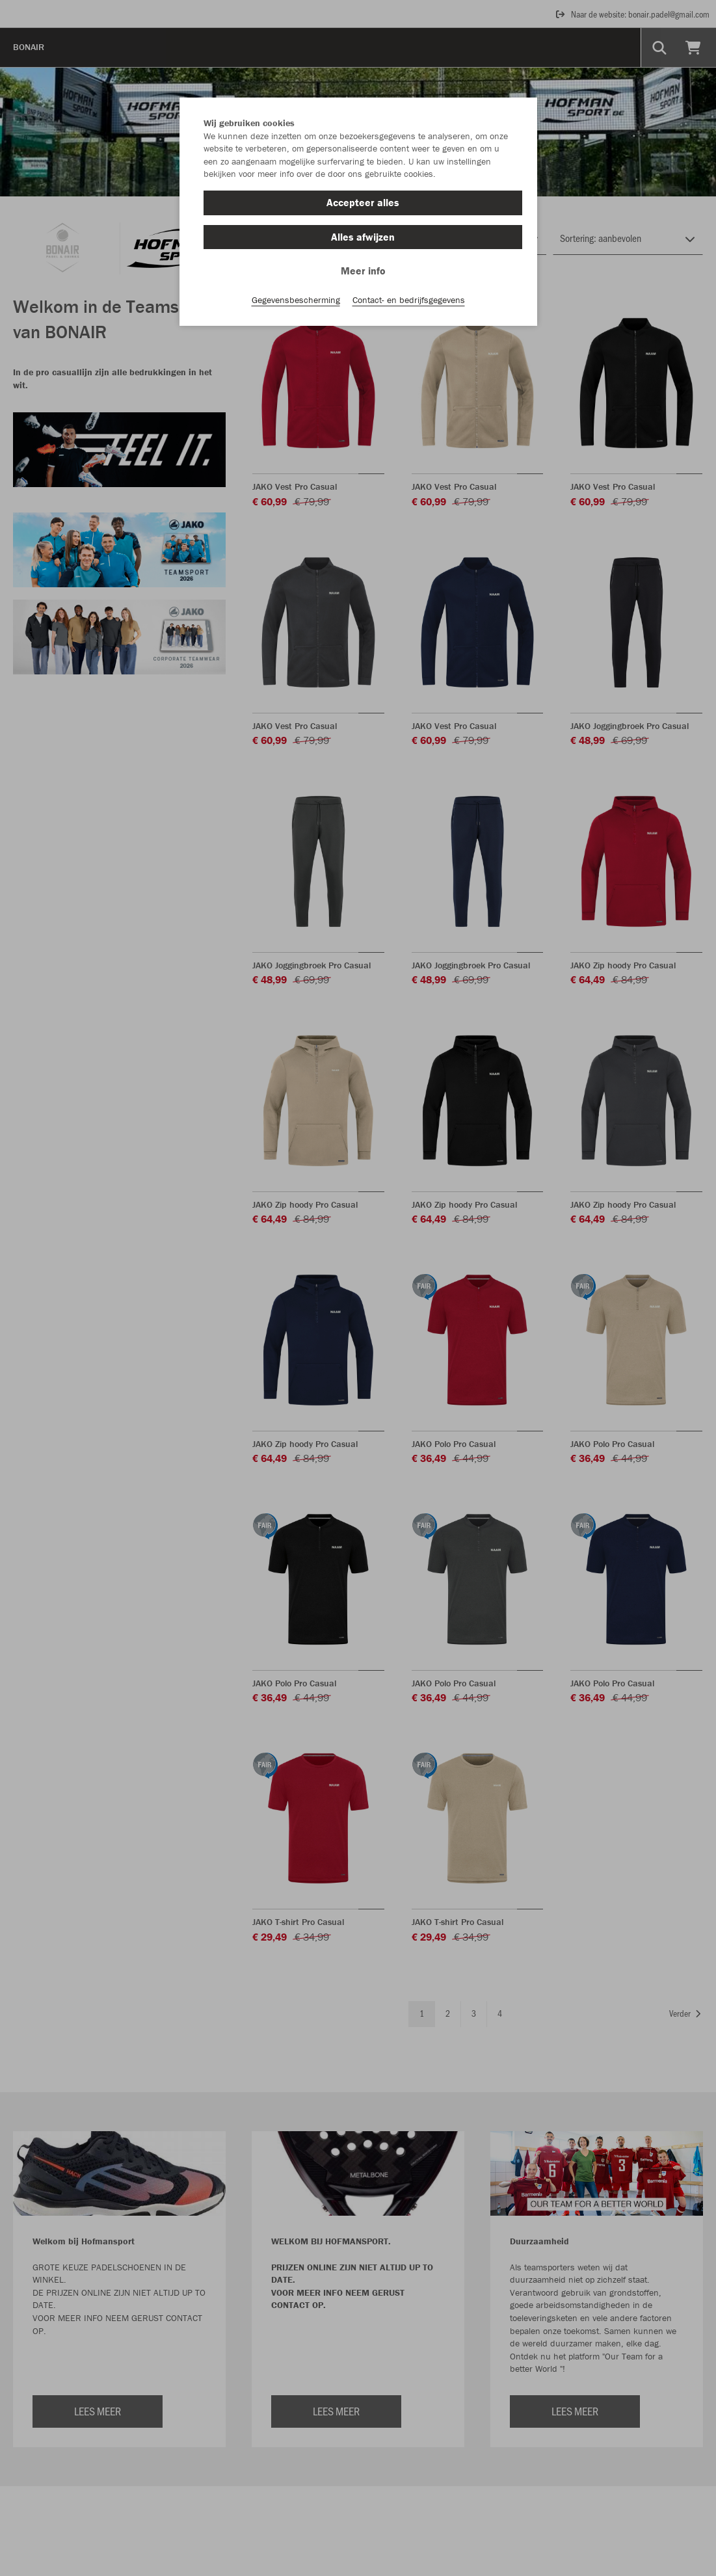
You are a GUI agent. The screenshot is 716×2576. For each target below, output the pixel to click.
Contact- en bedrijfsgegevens (408, 300)
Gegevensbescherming (296, 300)
